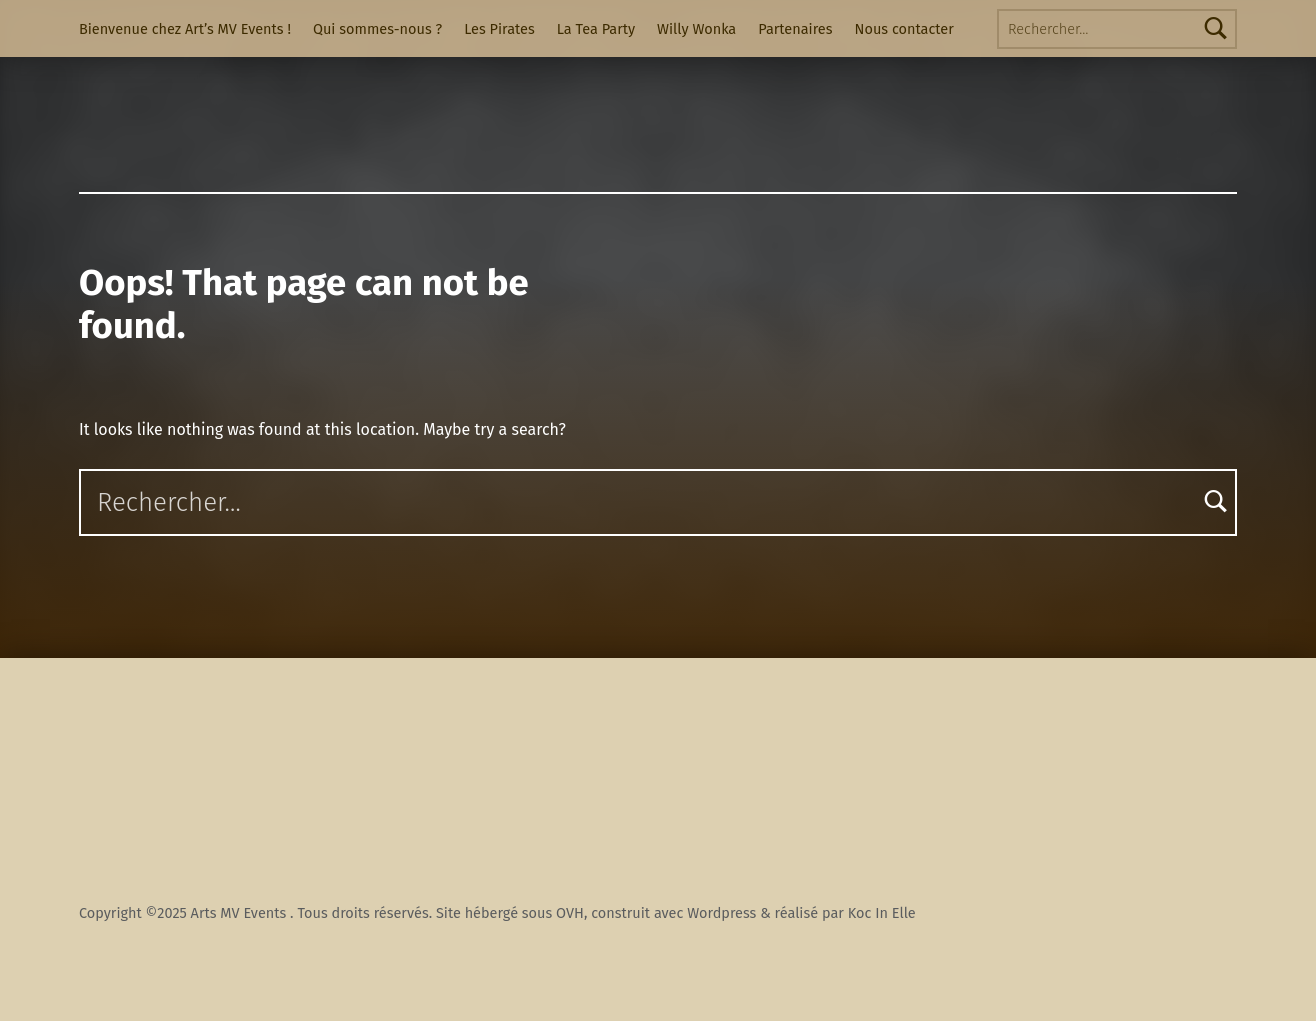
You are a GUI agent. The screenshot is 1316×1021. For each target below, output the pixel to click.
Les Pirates (499, 29)
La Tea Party (596, 29)
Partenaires (795, 29)
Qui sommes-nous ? (377, 29)
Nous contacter (904, 29)
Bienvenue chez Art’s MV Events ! (185, 29)
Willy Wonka (696, 29)
